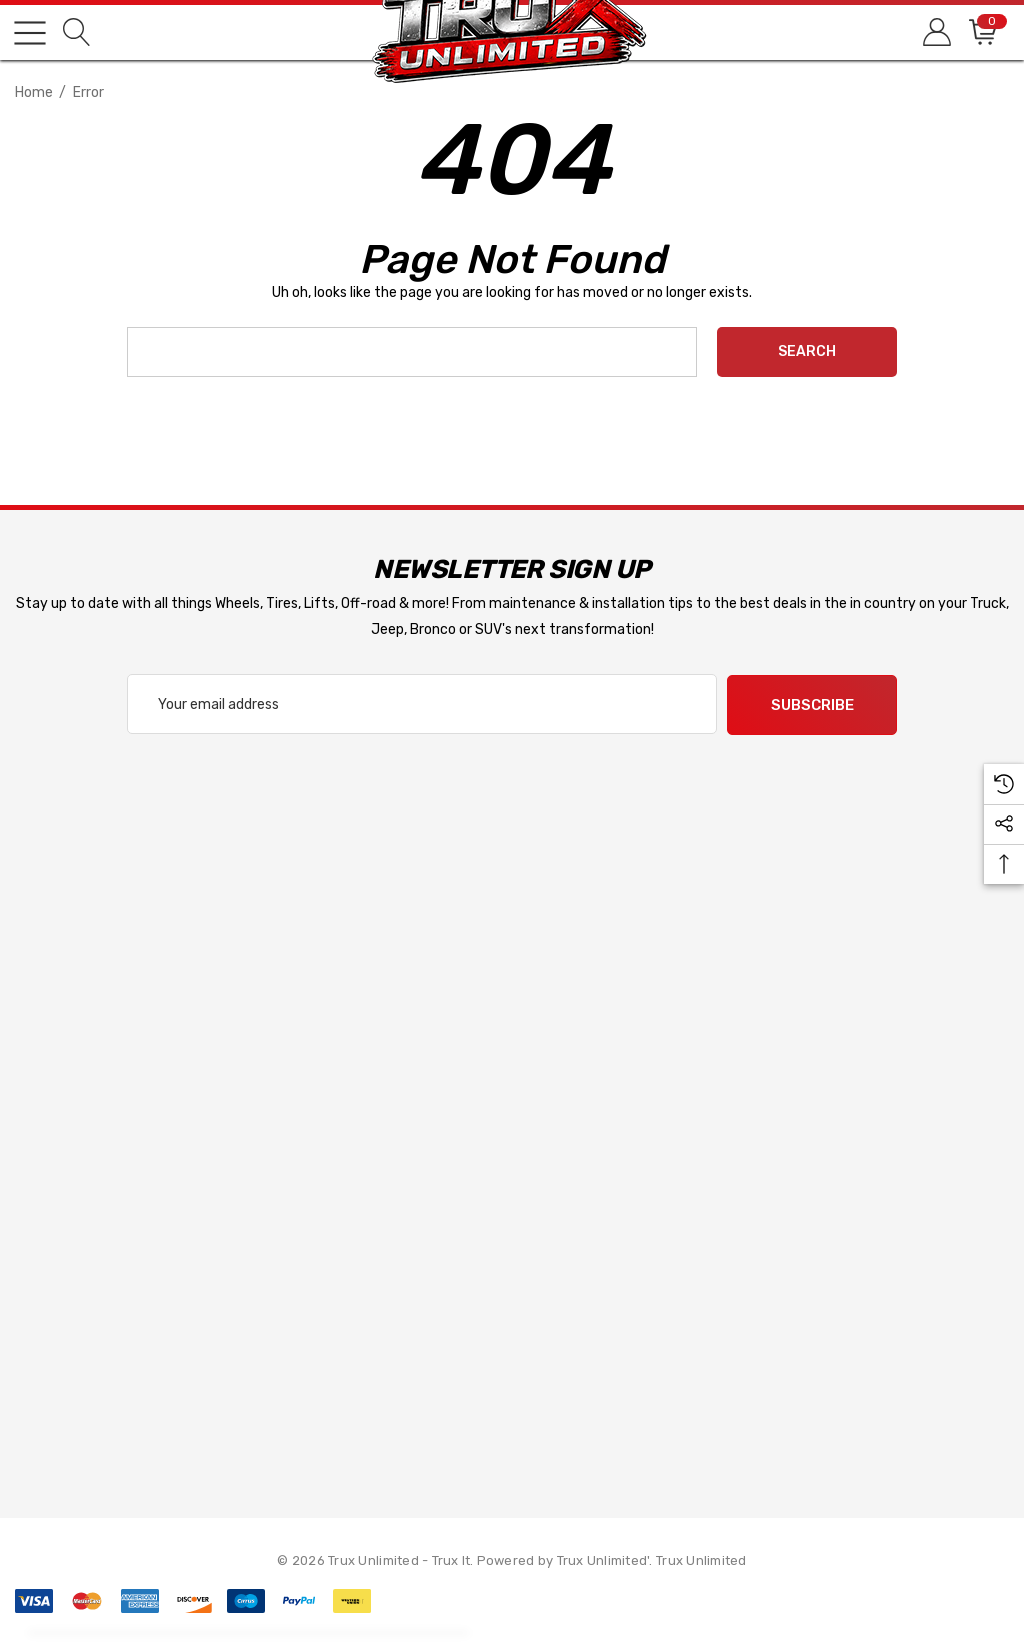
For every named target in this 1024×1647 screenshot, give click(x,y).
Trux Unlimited (701, 1559)
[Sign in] (935, 32)
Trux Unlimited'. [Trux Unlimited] (606, 1559)
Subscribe (812, 705)
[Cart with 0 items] (981, 32)
